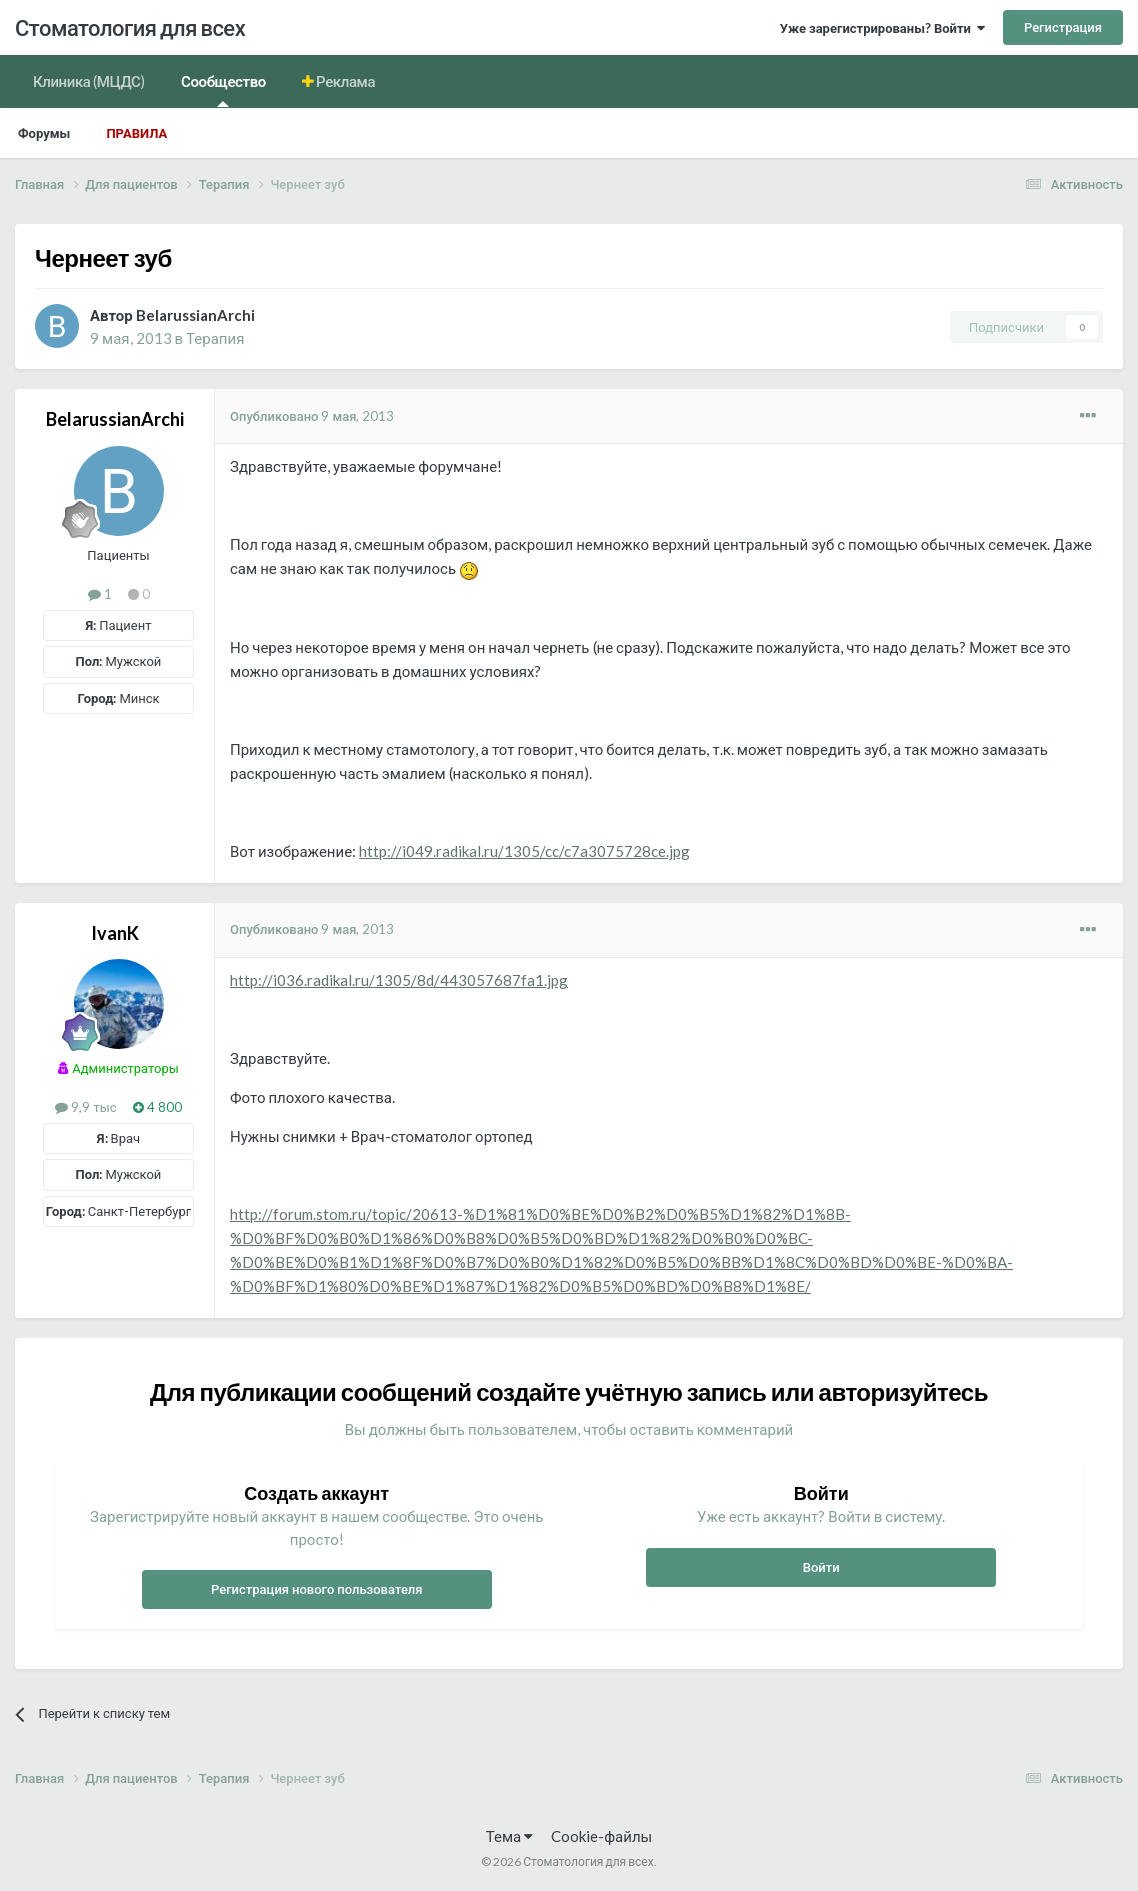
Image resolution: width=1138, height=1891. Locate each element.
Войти (821, 1567)
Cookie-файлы (601, 1836)
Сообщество (223, 89)
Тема (509, 1836)
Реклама (345, 81)
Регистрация (1063, 27)
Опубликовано (312, 416)
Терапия (215, 338)
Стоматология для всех (130, 27)
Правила (136, 133)
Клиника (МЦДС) (89, 81)
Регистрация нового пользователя (317, 1589)
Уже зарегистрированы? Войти (882, 28)
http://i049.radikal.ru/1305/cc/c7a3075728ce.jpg (524, 851)
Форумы (44, 133)
